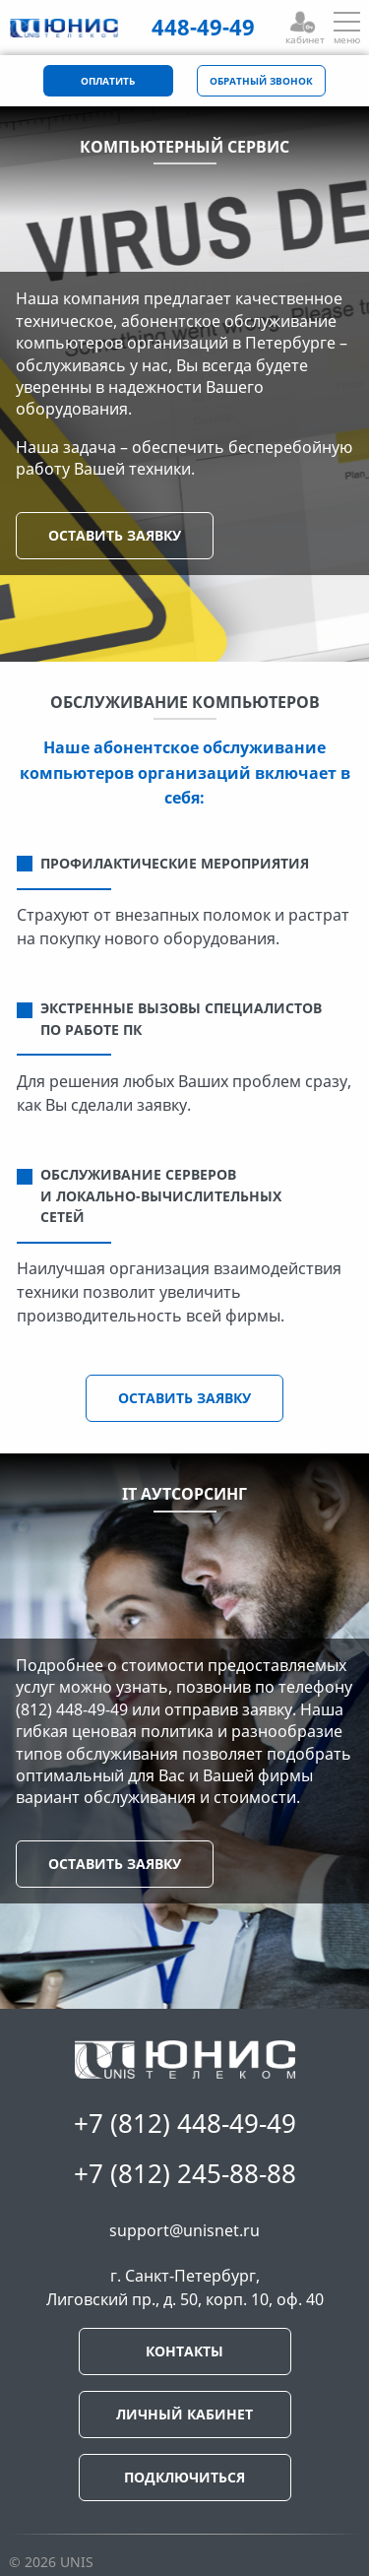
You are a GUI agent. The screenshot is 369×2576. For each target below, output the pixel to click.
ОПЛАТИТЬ (108, 81)
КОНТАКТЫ (184, 2351)
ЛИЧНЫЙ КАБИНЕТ (184, 2414)
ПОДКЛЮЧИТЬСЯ (184, 2477)
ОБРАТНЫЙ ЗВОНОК (261, 81)
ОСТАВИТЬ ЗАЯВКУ (114, 535)
